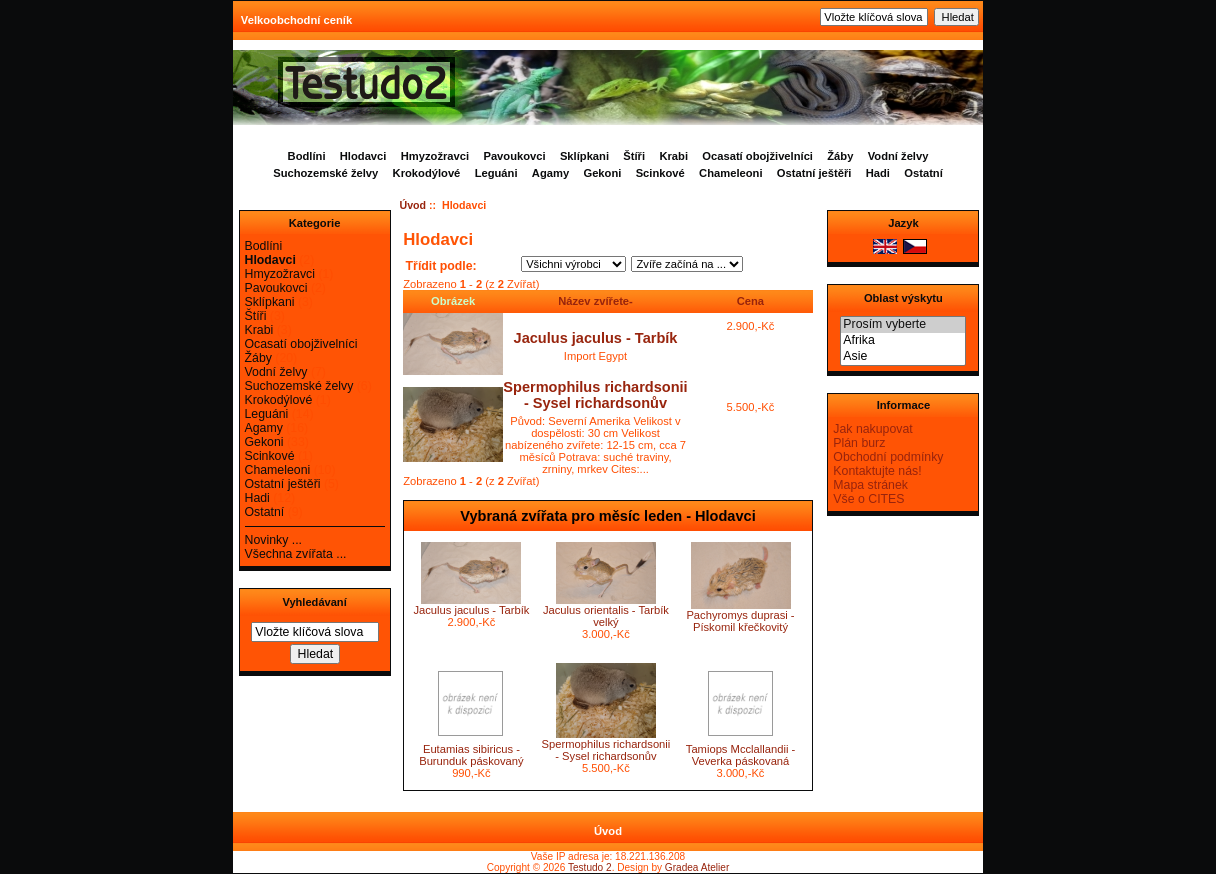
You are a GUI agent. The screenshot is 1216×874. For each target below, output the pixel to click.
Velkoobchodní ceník (296, 20)
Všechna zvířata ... (296, 554)
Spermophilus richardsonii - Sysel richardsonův (595, 395)
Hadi (878, 173)
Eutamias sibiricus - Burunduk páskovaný (471, 755)
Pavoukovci (514, 156)
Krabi (673, 156)
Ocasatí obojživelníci (757, 156)
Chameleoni (730, 173)
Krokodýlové (427, 173)
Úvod (413, 205)
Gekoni (602, 173)
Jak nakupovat (872, 429)
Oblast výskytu (903, 298)
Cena (750, 301)
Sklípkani (584, 156)
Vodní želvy (898, 156)
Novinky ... (273, 540)
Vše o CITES (868, 499)
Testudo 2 (590, 867)
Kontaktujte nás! (877, 471)
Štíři (634, 156)
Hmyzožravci (435, 156)
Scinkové (660, 173)
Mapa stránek (870, 485)
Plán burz (859, 443)
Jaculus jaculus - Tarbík (596, 338)
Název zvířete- (595, 301)
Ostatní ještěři (814, 173)
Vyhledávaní (314, 602)
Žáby (840, 156)
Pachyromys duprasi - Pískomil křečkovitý (740, 621)
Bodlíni (307, 156)
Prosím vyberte (903, 325)
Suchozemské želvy (325, 173)
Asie (903, 357)
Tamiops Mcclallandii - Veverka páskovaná (740, 755)
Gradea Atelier (697, 867)
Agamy (550, 173)
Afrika (903, 341)
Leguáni (496, 173)
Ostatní (923, 173)
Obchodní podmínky (888, 457)
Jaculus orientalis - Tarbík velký (606, 616)
